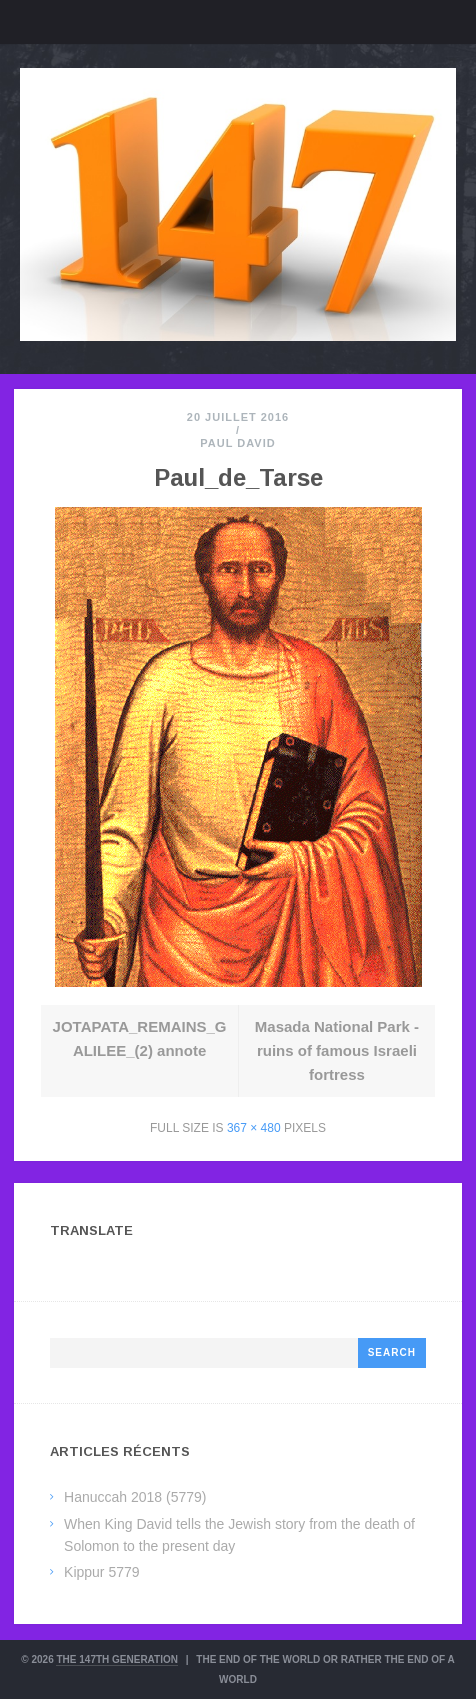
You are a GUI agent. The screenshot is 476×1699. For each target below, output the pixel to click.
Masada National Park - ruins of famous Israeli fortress (337, 1050)
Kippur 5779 (102, 1572)
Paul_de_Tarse (238, 477)
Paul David (237, 443)
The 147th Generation (117, 1659)
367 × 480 (254, 1128)
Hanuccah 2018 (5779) (135, 1497)
